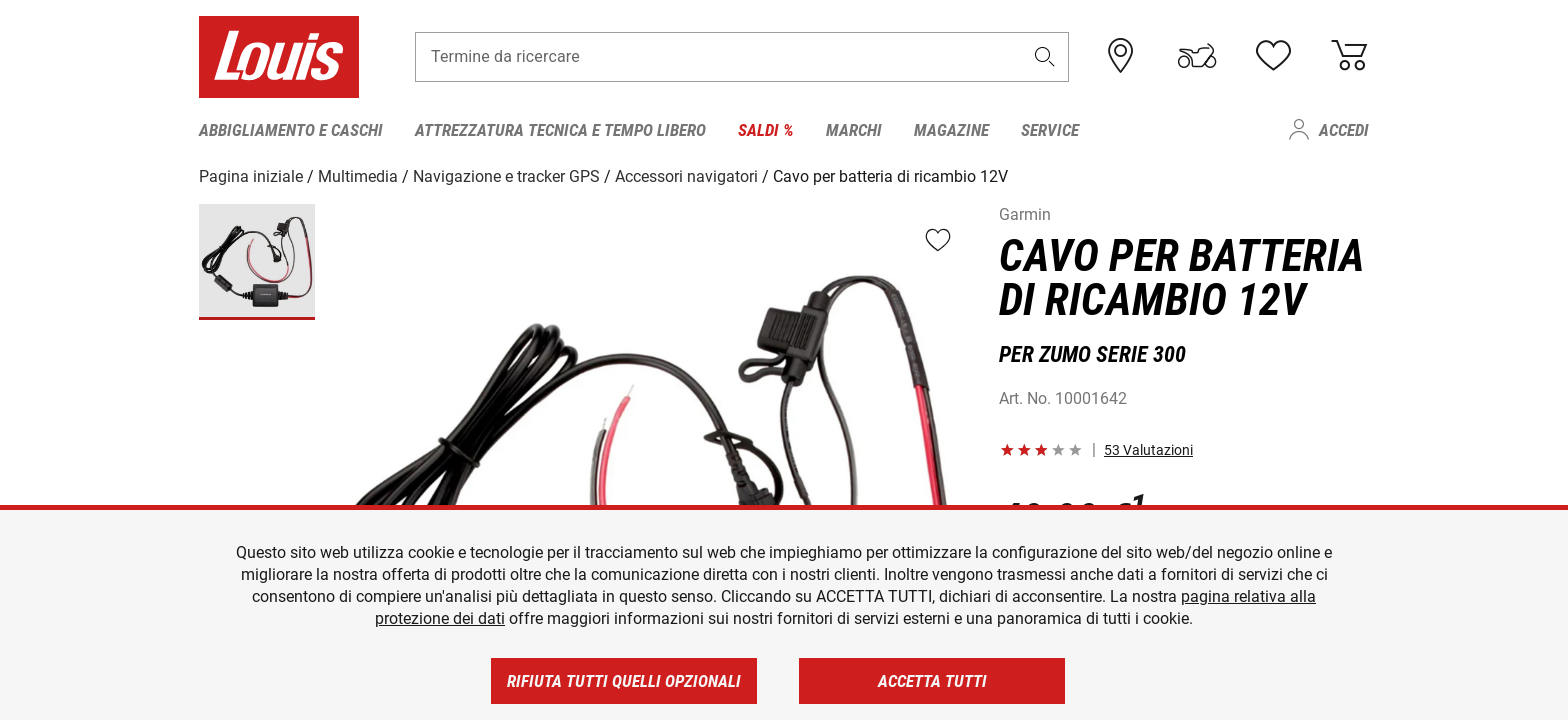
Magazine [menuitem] (951, 130)
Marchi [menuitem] (854, 130)
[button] (1045, 56)
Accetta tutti (932, 681)
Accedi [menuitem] (1344, 130)
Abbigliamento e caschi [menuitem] (291, 130)
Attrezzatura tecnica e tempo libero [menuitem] (560, 130)
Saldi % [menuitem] (766, 130)
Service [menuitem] (1050, 130)
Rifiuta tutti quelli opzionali (624, 681)
